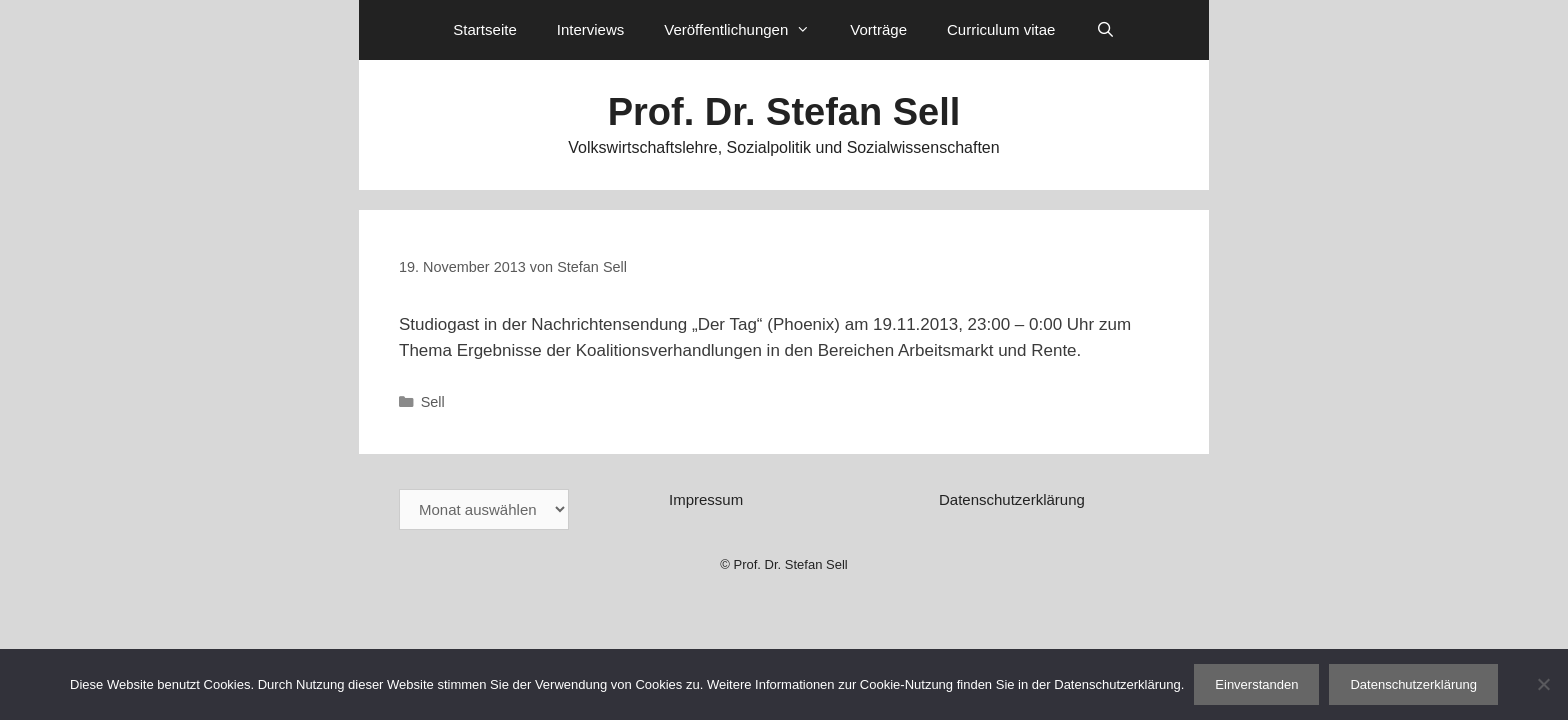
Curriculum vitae (1001, 29)
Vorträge (878, 29)
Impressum (706, 499)
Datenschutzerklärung (1012, 499)
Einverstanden (1256, 684)
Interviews (591, 29)
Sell (433, 402)
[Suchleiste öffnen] (1104, 30)
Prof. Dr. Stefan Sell (784, 112)
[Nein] (1543, 684)
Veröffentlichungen (747, 30)
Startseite (484, 29)
